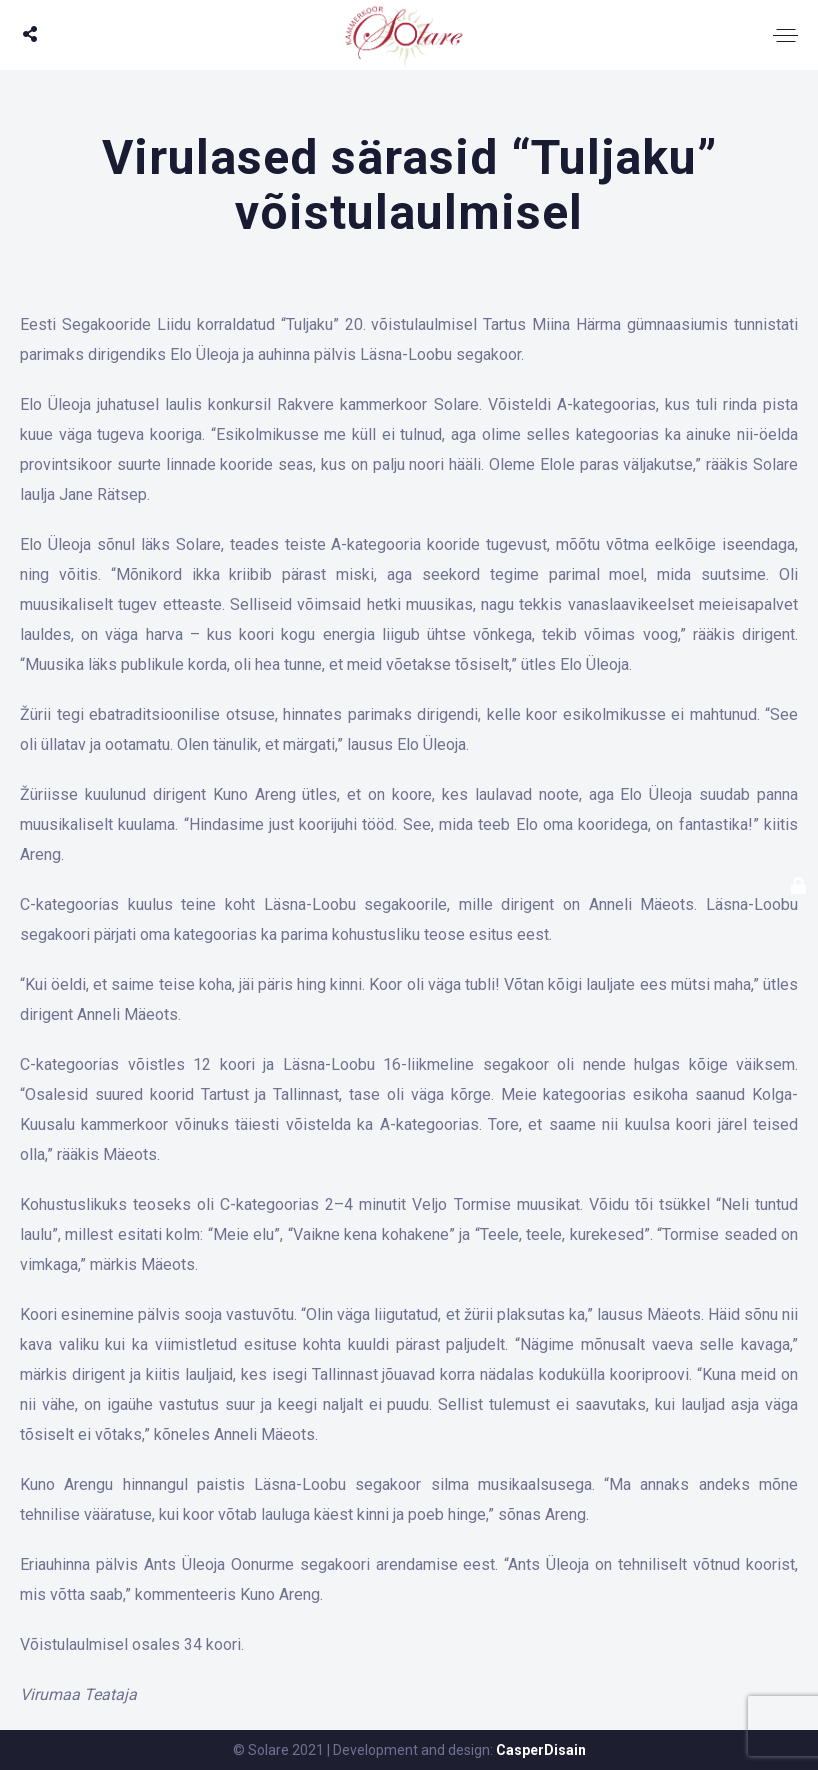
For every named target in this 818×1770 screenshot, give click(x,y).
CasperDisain (541, 1750)
